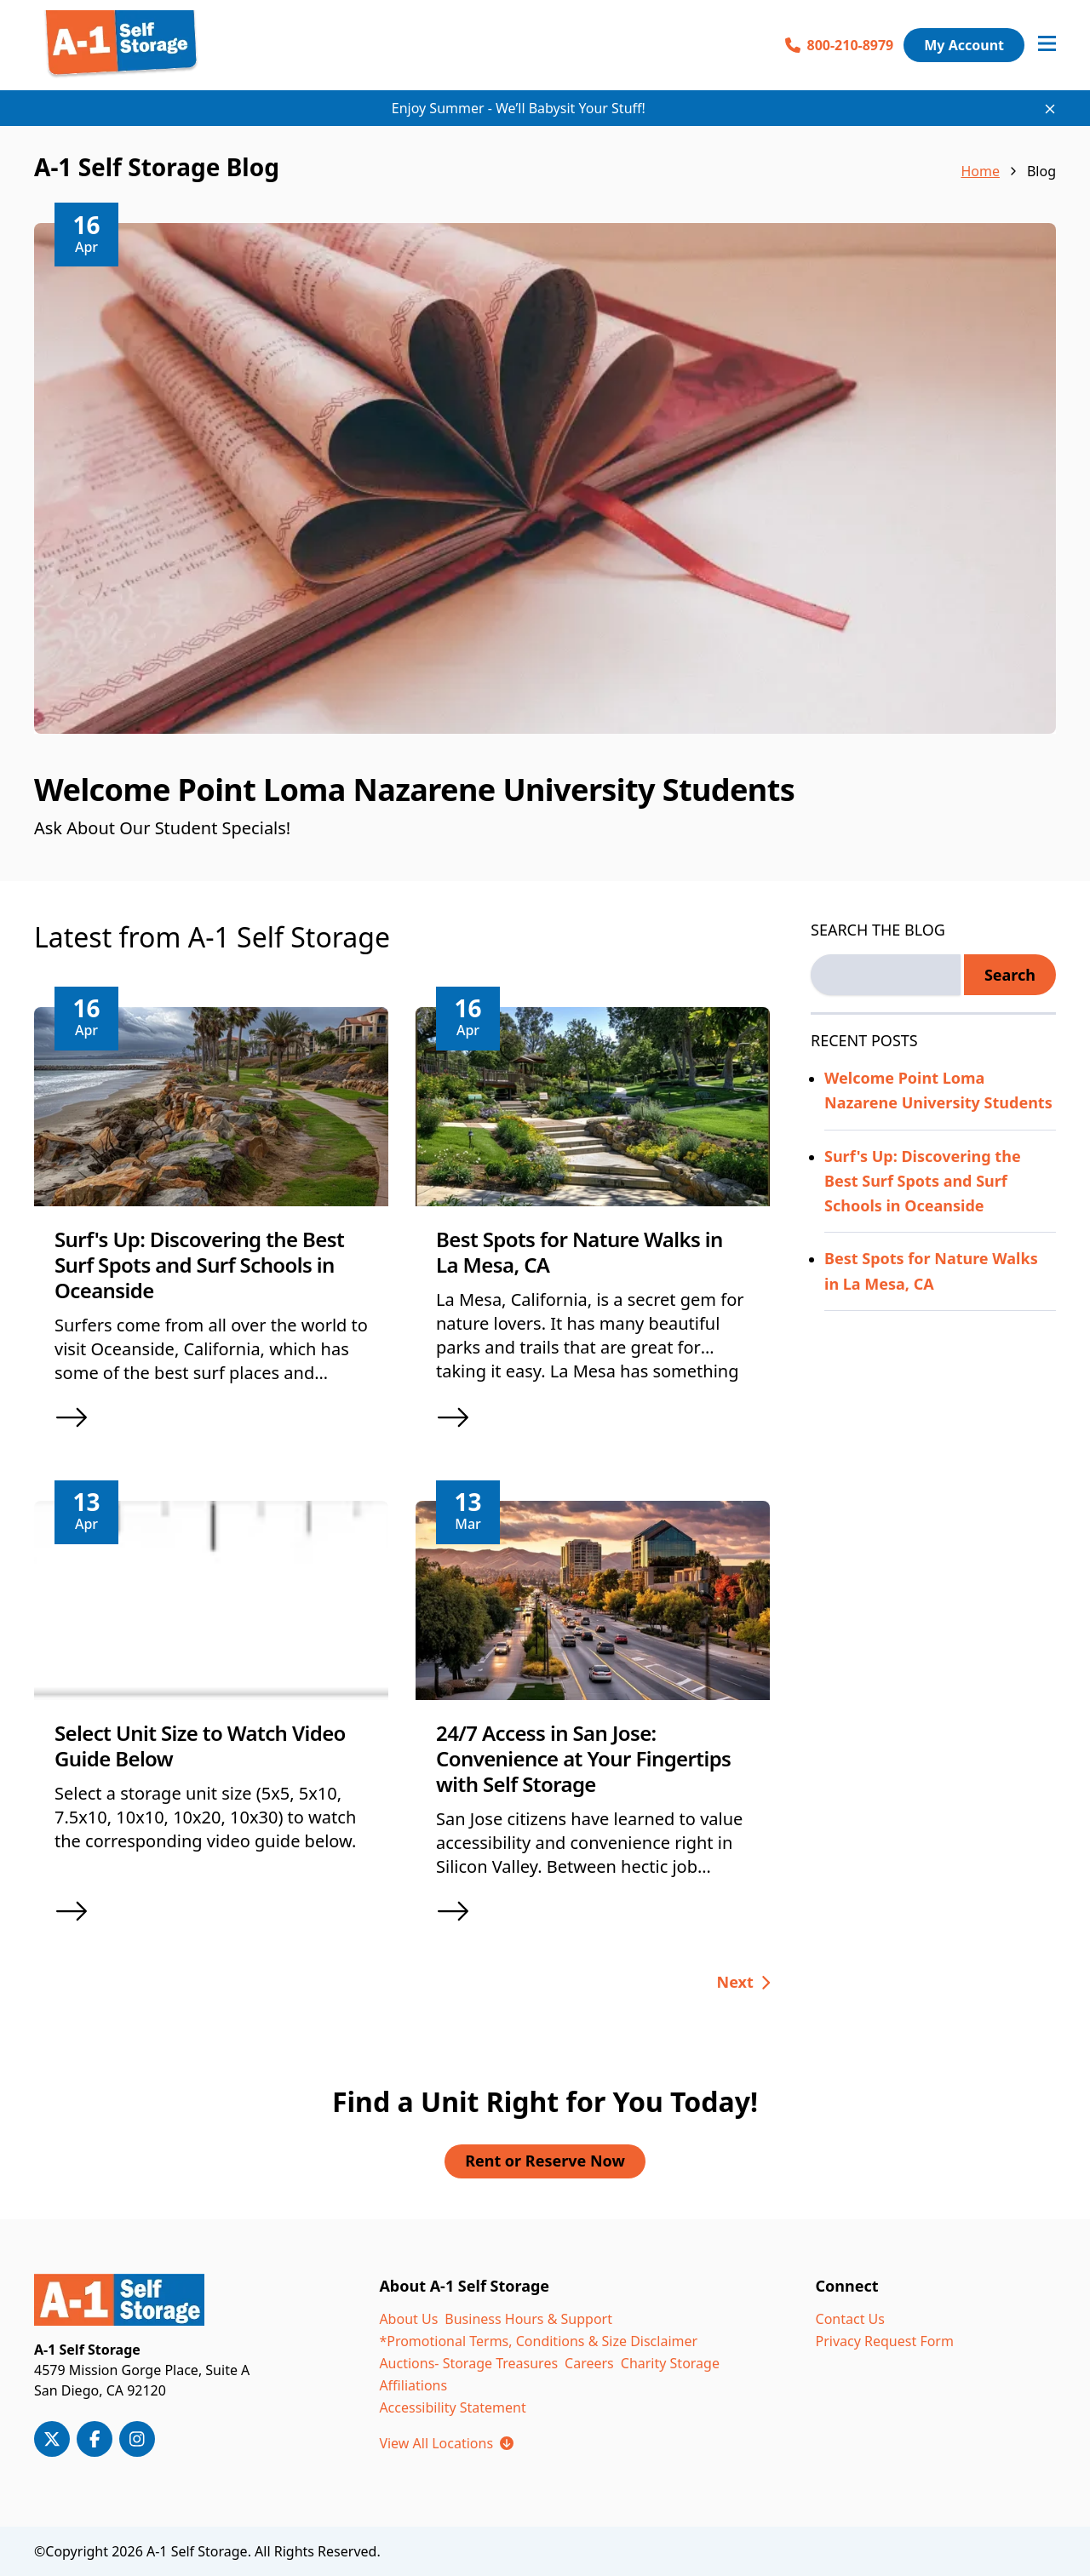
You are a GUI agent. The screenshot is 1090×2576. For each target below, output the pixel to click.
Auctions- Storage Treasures (468, 2363)
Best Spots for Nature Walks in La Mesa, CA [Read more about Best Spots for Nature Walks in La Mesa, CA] (931, 1270)
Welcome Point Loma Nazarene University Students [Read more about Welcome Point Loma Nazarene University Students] (938, 1090)
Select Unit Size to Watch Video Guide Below (200, 1745)
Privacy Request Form (885, 2341)
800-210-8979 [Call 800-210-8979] (839, 45)
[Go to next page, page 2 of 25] (744, 1982)
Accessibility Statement (452, 2407)
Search (1010, 975)
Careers (589, 2363)
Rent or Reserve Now (545, 2160)
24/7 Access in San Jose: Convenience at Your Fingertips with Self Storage (583, 1758)
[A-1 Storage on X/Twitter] (52, 2439)
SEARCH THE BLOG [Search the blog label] (878, 929)
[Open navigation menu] (1047, 45)
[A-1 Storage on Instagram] (137, 2439)
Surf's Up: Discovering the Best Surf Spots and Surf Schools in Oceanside (199, 1264)
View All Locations (446, 2443)
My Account (964, 45)
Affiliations (413, 2385)
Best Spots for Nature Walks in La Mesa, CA (579, 1252)
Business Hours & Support (528, 2319)
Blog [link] (1041, 171)
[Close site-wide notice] (1050, 109)
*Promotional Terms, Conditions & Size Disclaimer (538, 2341)
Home (980, 171)
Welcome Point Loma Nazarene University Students (414, 789)
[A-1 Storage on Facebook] (94, 2439)
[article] (545, 552)
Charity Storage (670, 2363)
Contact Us (850, 2319)
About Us (408, 2319)
